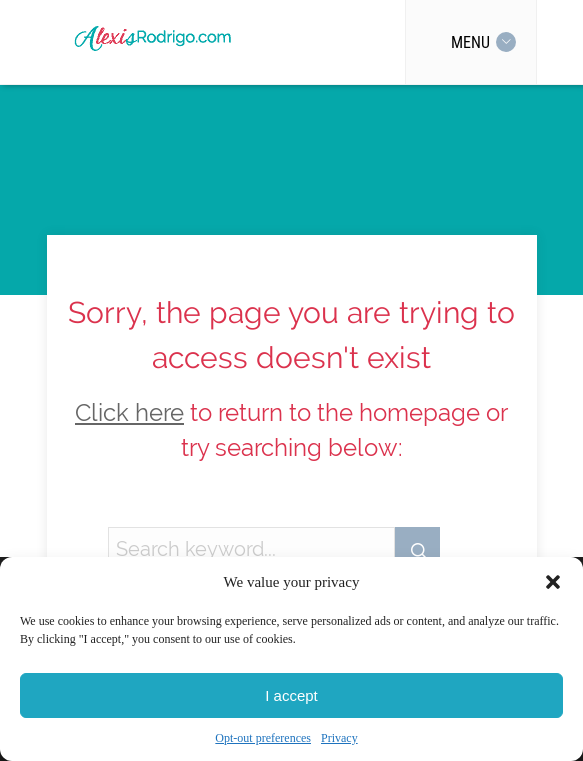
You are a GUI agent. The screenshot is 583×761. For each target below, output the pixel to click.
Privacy (339, 738)
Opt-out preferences (263, 738)
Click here (129, 413)
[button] (553, 582)
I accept (291, 695)
